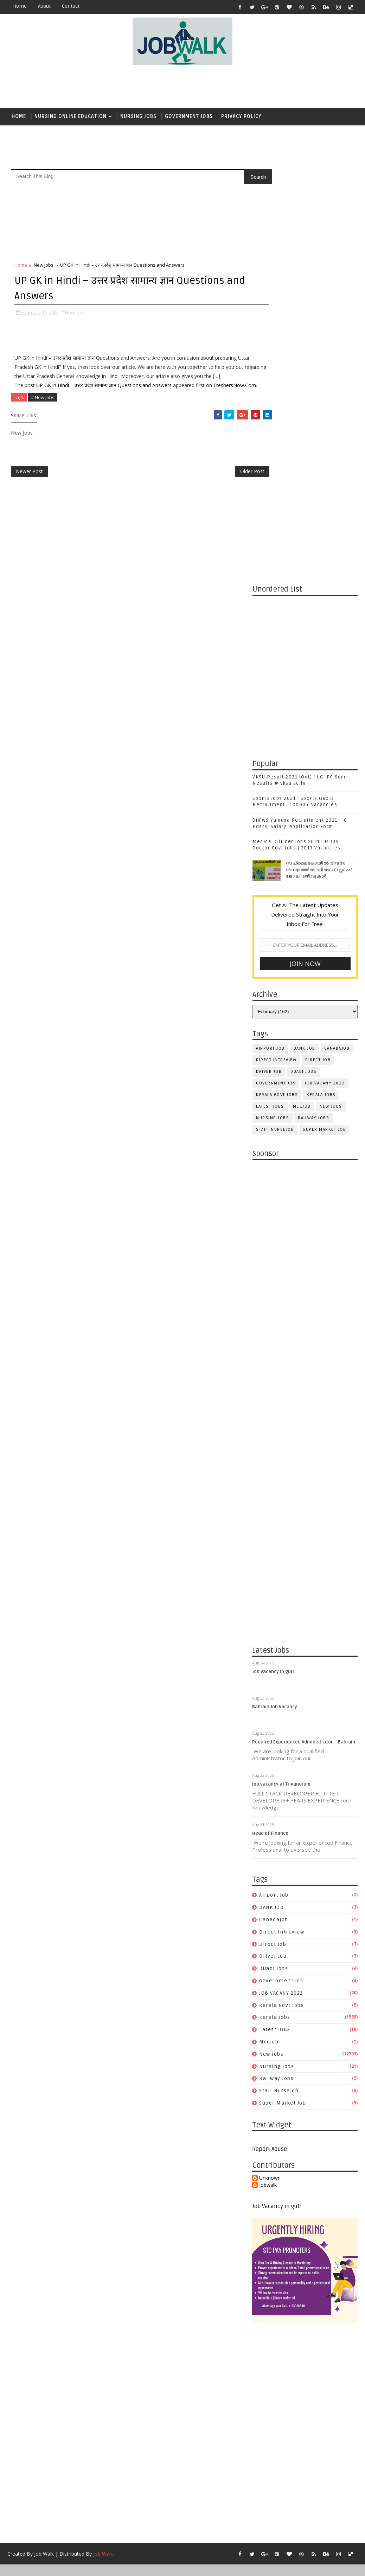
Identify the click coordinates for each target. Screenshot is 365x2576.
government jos (276, 669)
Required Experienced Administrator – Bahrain (304, 1329)
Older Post (229, 492)
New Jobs (43, 266)
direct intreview (276, 646)
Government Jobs (189, 116)
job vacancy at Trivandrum (281, 1371)
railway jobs (313, 704)
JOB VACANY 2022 (325, 669)
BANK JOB (304, 635)
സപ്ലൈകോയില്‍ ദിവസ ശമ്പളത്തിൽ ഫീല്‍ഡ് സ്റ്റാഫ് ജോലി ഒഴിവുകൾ (319, 456)
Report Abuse (269, 1736)
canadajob (337, 635)
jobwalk (268, 1772)
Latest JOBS (270, 693)
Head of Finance (270, 1420)
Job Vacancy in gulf (273, 1259)
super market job (324, 716)
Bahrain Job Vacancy (274, 1294)
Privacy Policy (241, 116)
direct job (318, 646)
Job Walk (44, 2141)
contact (70, 6)
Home (20, 6)
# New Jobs (43, 416)
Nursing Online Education (70, 116)
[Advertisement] (229, 87)
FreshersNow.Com (35, 404)
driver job (269, 658)
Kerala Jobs (321, 681)
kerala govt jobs (277, 681)
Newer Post (29, 492)
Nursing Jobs (138, 116)
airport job (270, 635)
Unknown (270, 1765)
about (44, 6)
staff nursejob (275, 716)
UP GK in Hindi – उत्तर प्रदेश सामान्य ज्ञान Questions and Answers (104, 395)
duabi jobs (303, 658)
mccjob (302, 693)
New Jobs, (75, 313)
